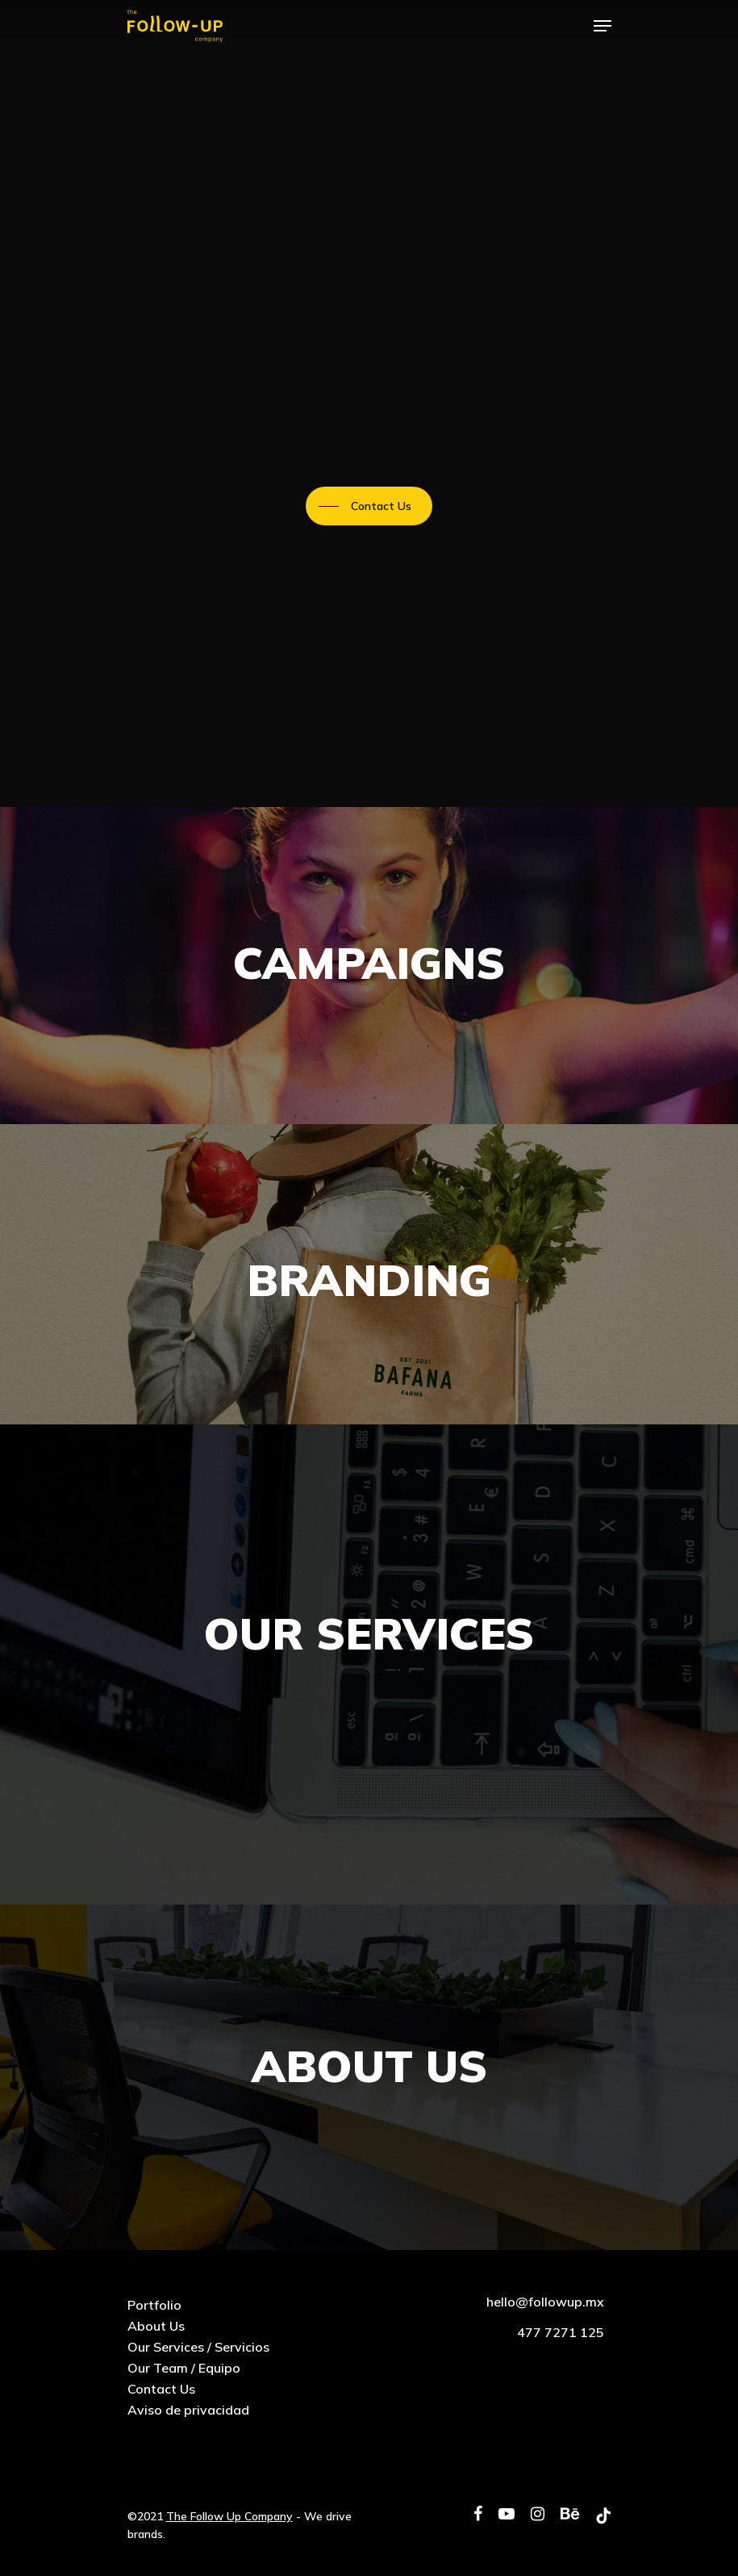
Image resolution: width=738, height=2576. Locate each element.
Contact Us (161, 2389)
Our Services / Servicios (198, 2347)
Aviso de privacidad (188, 2409)
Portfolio (154, 2305)
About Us (156, 2326)
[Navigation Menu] (602, 26)
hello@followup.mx (545, 2302)
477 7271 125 (560, 2332)
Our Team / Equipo (183, 2368)
